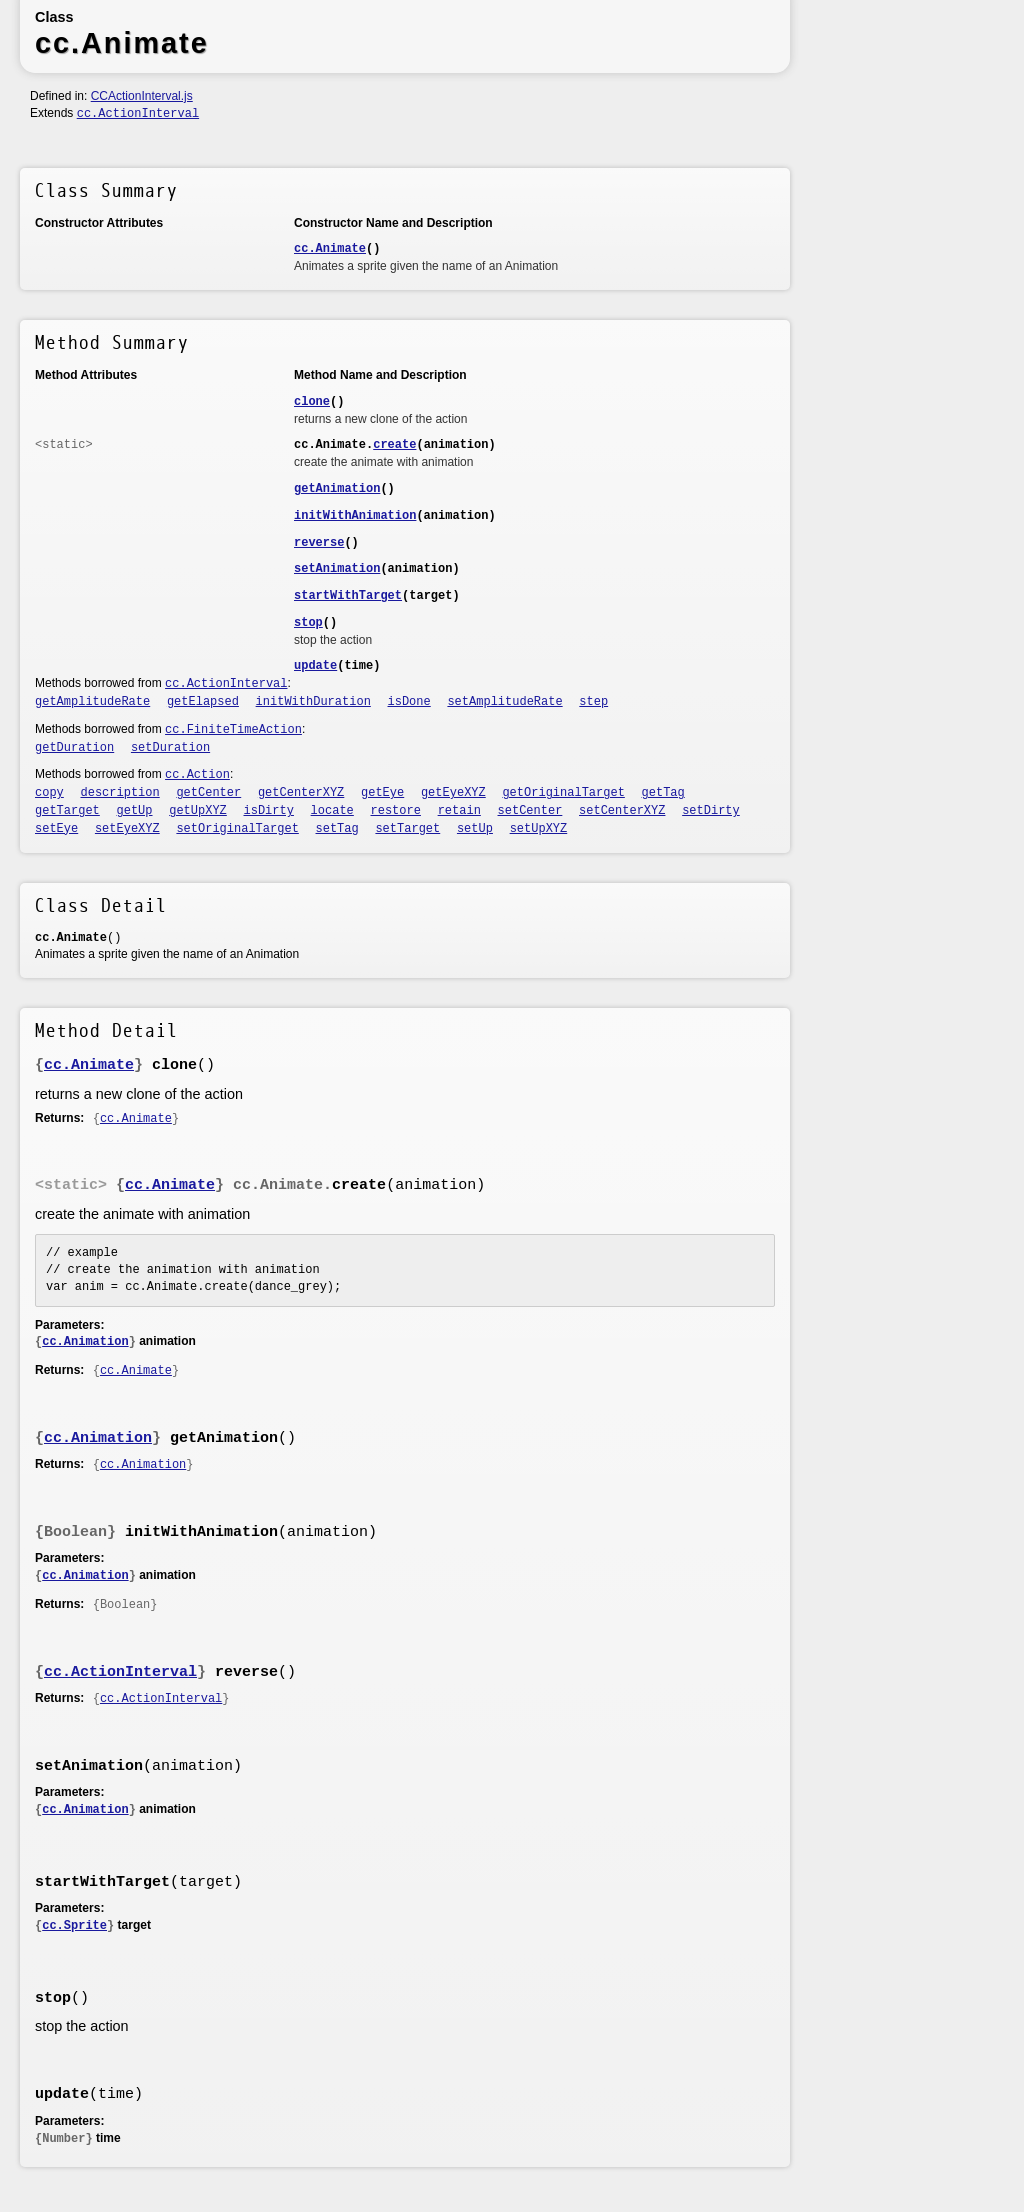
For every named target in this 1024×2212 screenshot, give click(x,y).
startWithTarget (348, 596)
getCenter (208, 793)
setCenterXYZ (622, 811)
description (120, 793)
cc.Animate (330, 249)
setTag (337, 829)
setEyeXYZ (127, 829)
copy (49, 793)
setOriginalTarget (237, 829)
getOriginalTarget (563, 793)
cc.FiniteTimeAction (233, 730)
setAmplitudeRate (504, 702)
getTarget (67, 811)
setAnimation (337, 569)
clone (312, 402)
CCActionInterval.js (142, 96)
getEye (382, 793)
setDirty (711, 811)
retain (459, 811)
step (593, 702)
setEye (56, 829)
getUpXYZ (198, 811)
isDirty (269, 811)
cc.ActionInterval (138, 114)
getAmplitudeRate (92, 702)
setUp (475, 829)
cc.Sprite (74, 1926)
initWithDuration (313, 702)
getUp (135, 811)
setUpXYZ (539, 829)
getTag (663, 793)
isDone (409, 702)
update (315, 666)
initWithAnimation (355, 516)
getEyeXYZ (453, 793)
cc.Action (197, 775)
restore (396, 811)
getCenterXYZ (301, 793)
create (394, 445)
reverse (319, 543)
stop (308, 623)
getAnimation (337, 489)
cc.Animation (85, 1342)
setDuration (170, 748)
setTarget (407, 829)
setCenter (530, 811)
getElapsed (203, 702)
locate (332, 811)
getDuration (74, 748)
